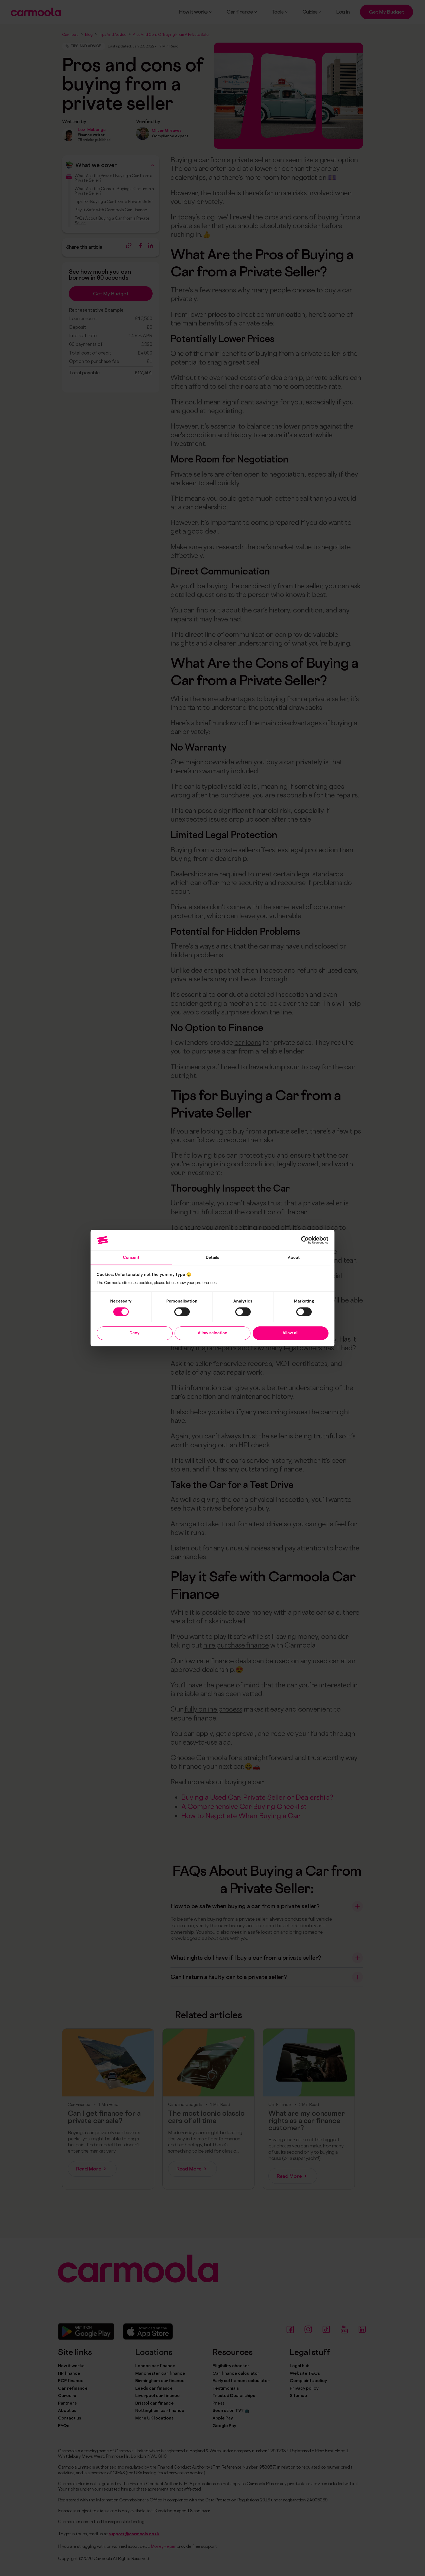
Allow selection (212, 1333)
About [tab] (294, 1257)
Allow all (290, 1333)
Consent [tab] (131, 1257)
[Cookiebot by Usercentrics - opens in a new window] (305, 1240)
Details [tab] (213, 1257)
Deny (135, 1333)
